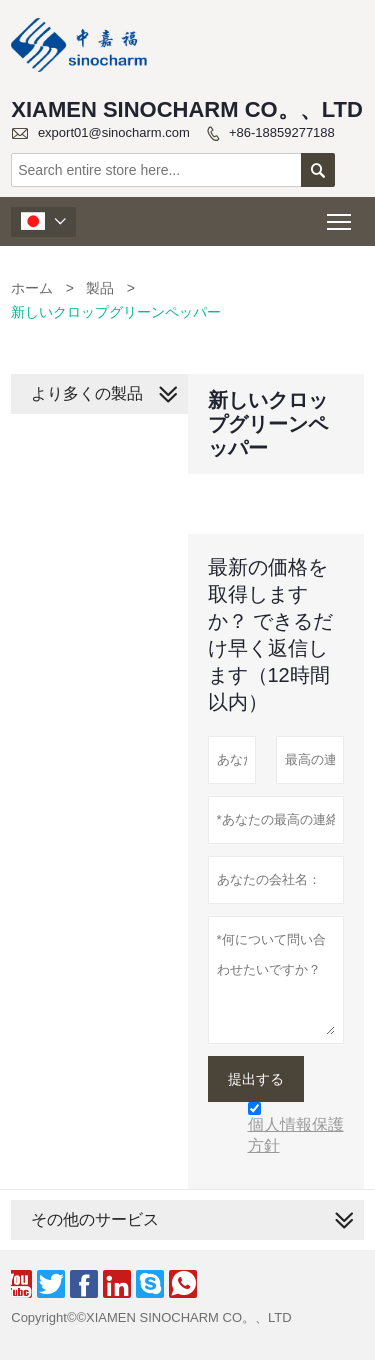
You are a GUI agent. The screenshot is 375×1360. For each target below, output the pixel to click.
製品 (100, 288)
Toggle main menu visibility (340, 215)
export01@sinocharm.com (114, 132)
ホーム (32, 288)
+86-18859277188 (282, 132)
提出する (256, 1079)
